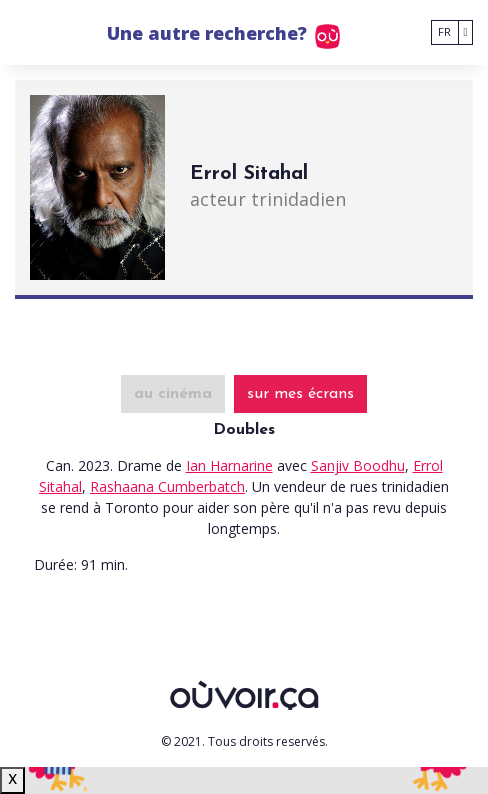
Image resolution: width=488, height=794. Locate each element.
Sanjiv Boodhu (358, 465)
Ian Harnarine (229, 465)
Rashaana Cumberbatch (167, 486)
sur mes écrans (300, 394)
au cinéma (173, 394)
